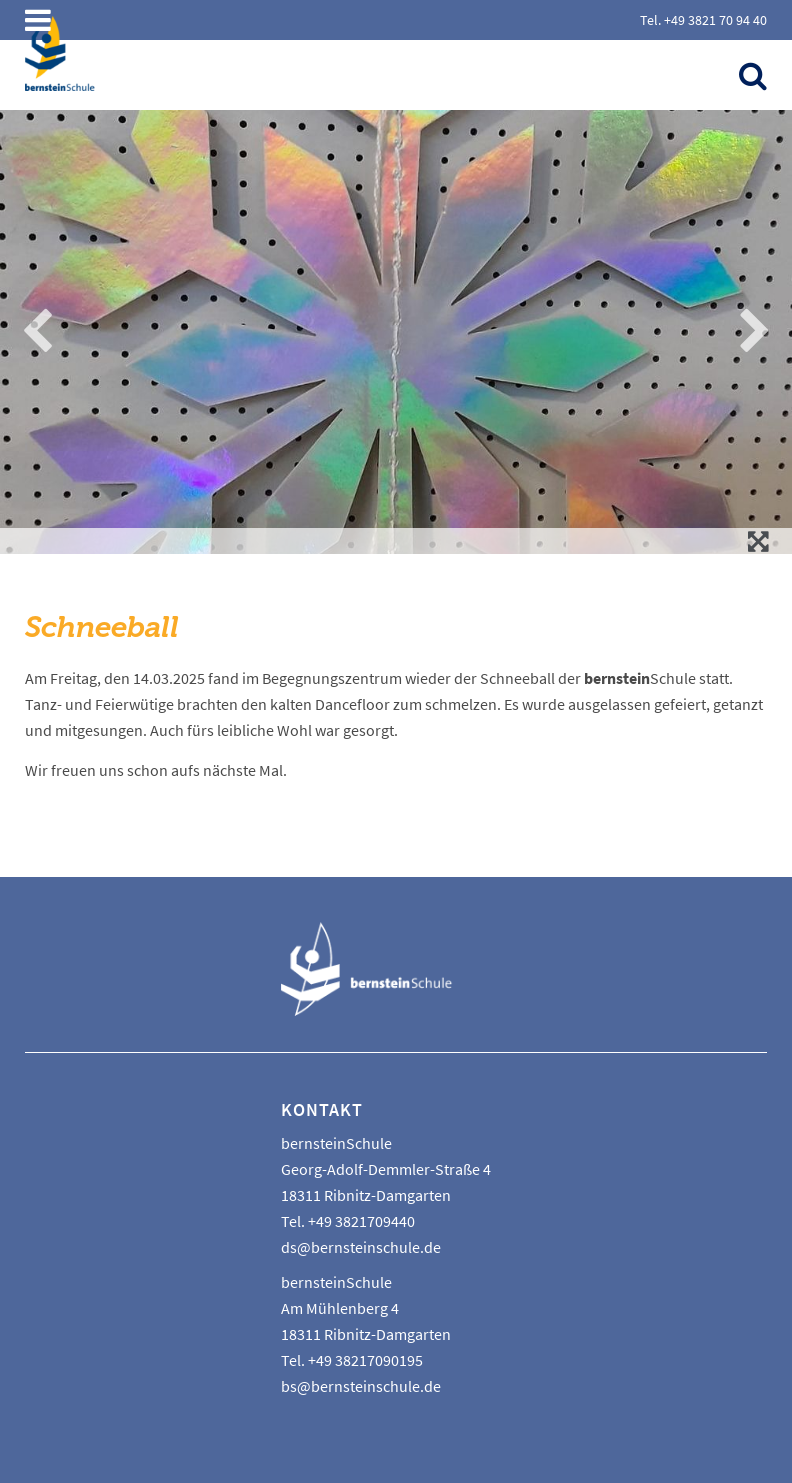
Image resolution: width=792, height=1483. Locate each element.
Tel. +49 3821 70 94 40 (703, 20)
